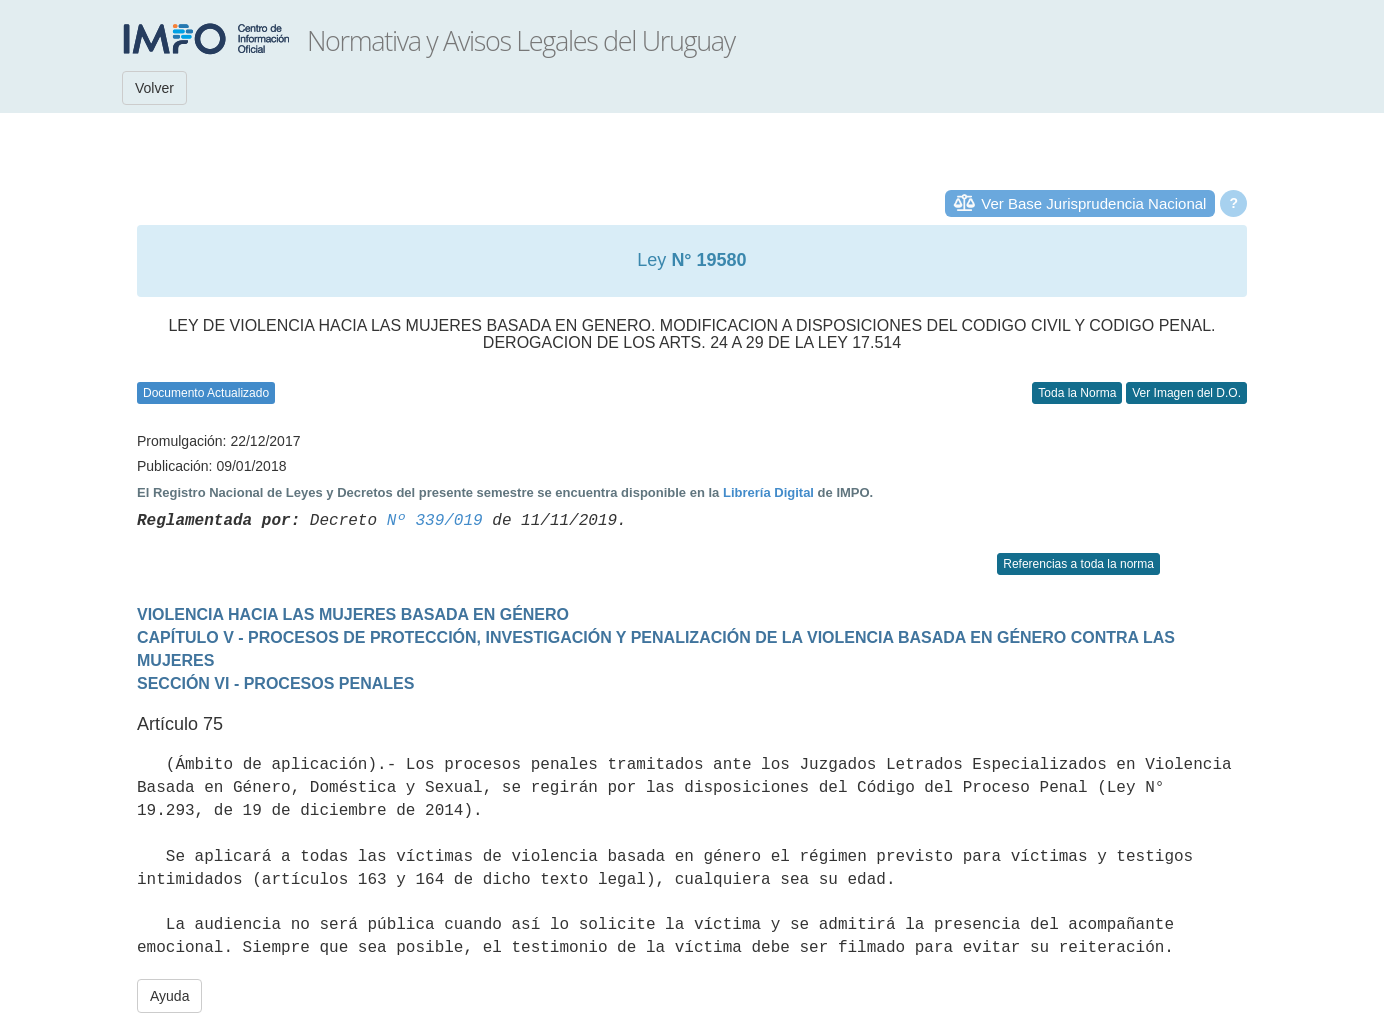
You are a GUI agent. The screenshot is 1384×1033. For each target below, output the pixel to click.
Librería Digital (768, 492)
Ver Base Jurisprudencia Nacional (1093, 203)
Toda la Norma (1077, 393)
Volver (154, 88)
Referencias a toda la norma (1078, 564)
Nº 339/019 (435, 521)
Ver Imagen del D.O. (1186, 393)
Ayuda (169, 996)
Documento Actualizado (206, 393)
